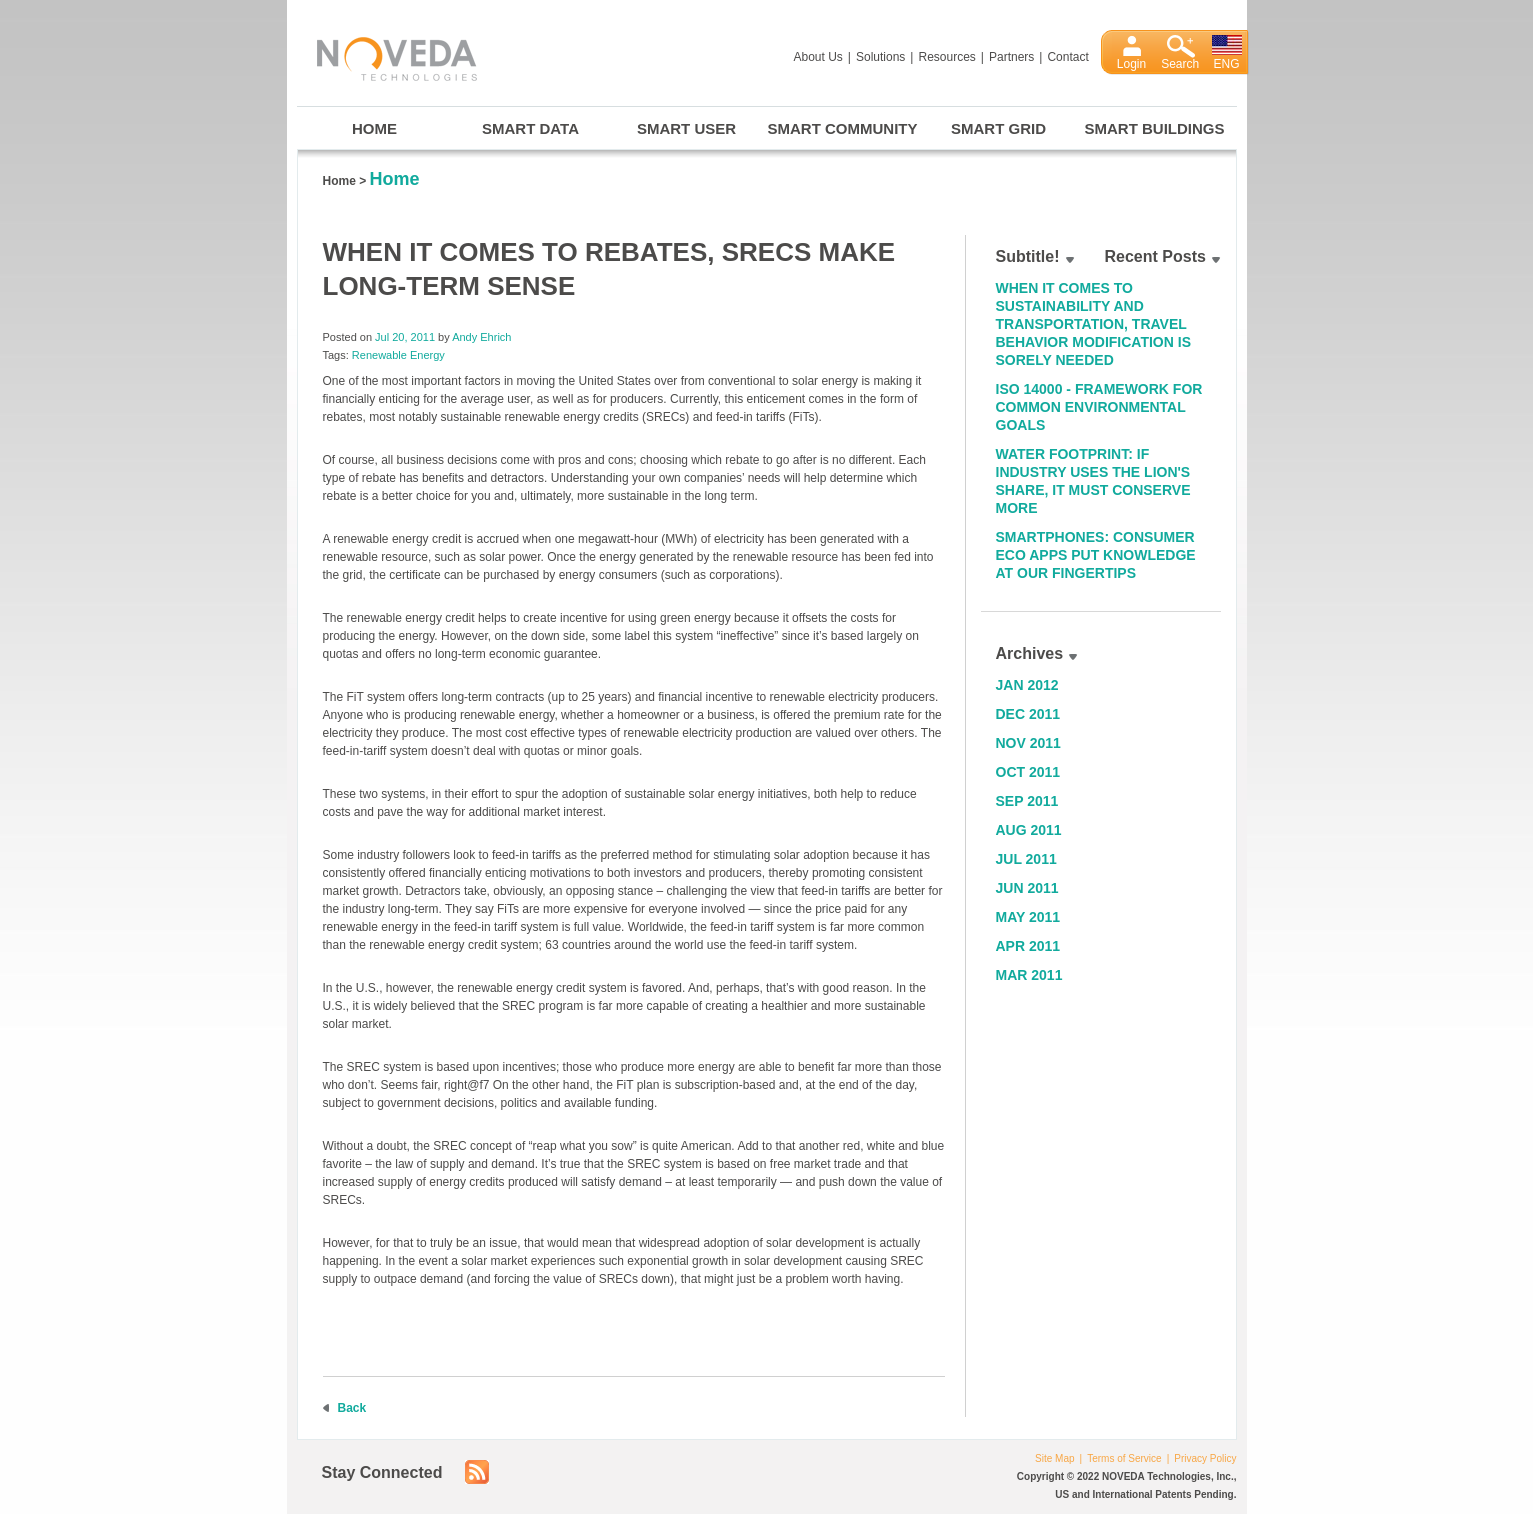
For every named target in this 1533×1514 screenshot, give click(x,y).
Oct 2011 (1028, 772)
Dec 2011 (1028, 714)
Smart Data (530, 128)
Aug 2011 (1029, 830)
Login (1131, 64)
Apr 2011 (1028, 946)
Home (374, 128)
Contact (1067, 57)
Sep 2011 (1027, 801)
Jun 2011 (1027, 888)
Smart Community (843, 128)
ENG (1227, 64)
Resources (946, 57)
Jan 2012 (1027, 685)
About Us (818, 57)
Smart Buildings (1155, 128)
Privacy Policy (1205, 1458)
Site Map (1054, 1458)
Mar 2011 (1029, 975)
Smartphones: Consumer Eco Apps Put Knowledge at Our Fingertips (1096, 555)
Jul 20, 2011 (405, 337)
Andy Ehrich (481, 337)
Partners (1011, 57)
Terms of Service (1124, 1458)
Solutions (880, 57)
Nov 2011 (1028, 743)
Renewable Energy (398, 355)
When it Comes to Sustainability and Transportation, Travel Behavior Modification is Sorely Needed (1093, 324)
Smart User (686, 128)
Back (352, 1408)
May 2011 (1028, 917)
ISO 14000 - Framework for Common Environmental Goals (1099, 407)
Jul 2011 (1026, 859)
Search (1180, 64)
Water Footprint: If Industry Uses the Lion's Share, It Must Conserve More (1093, 481)
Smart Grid (998, 128)
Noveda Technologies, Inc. (387, 55)
